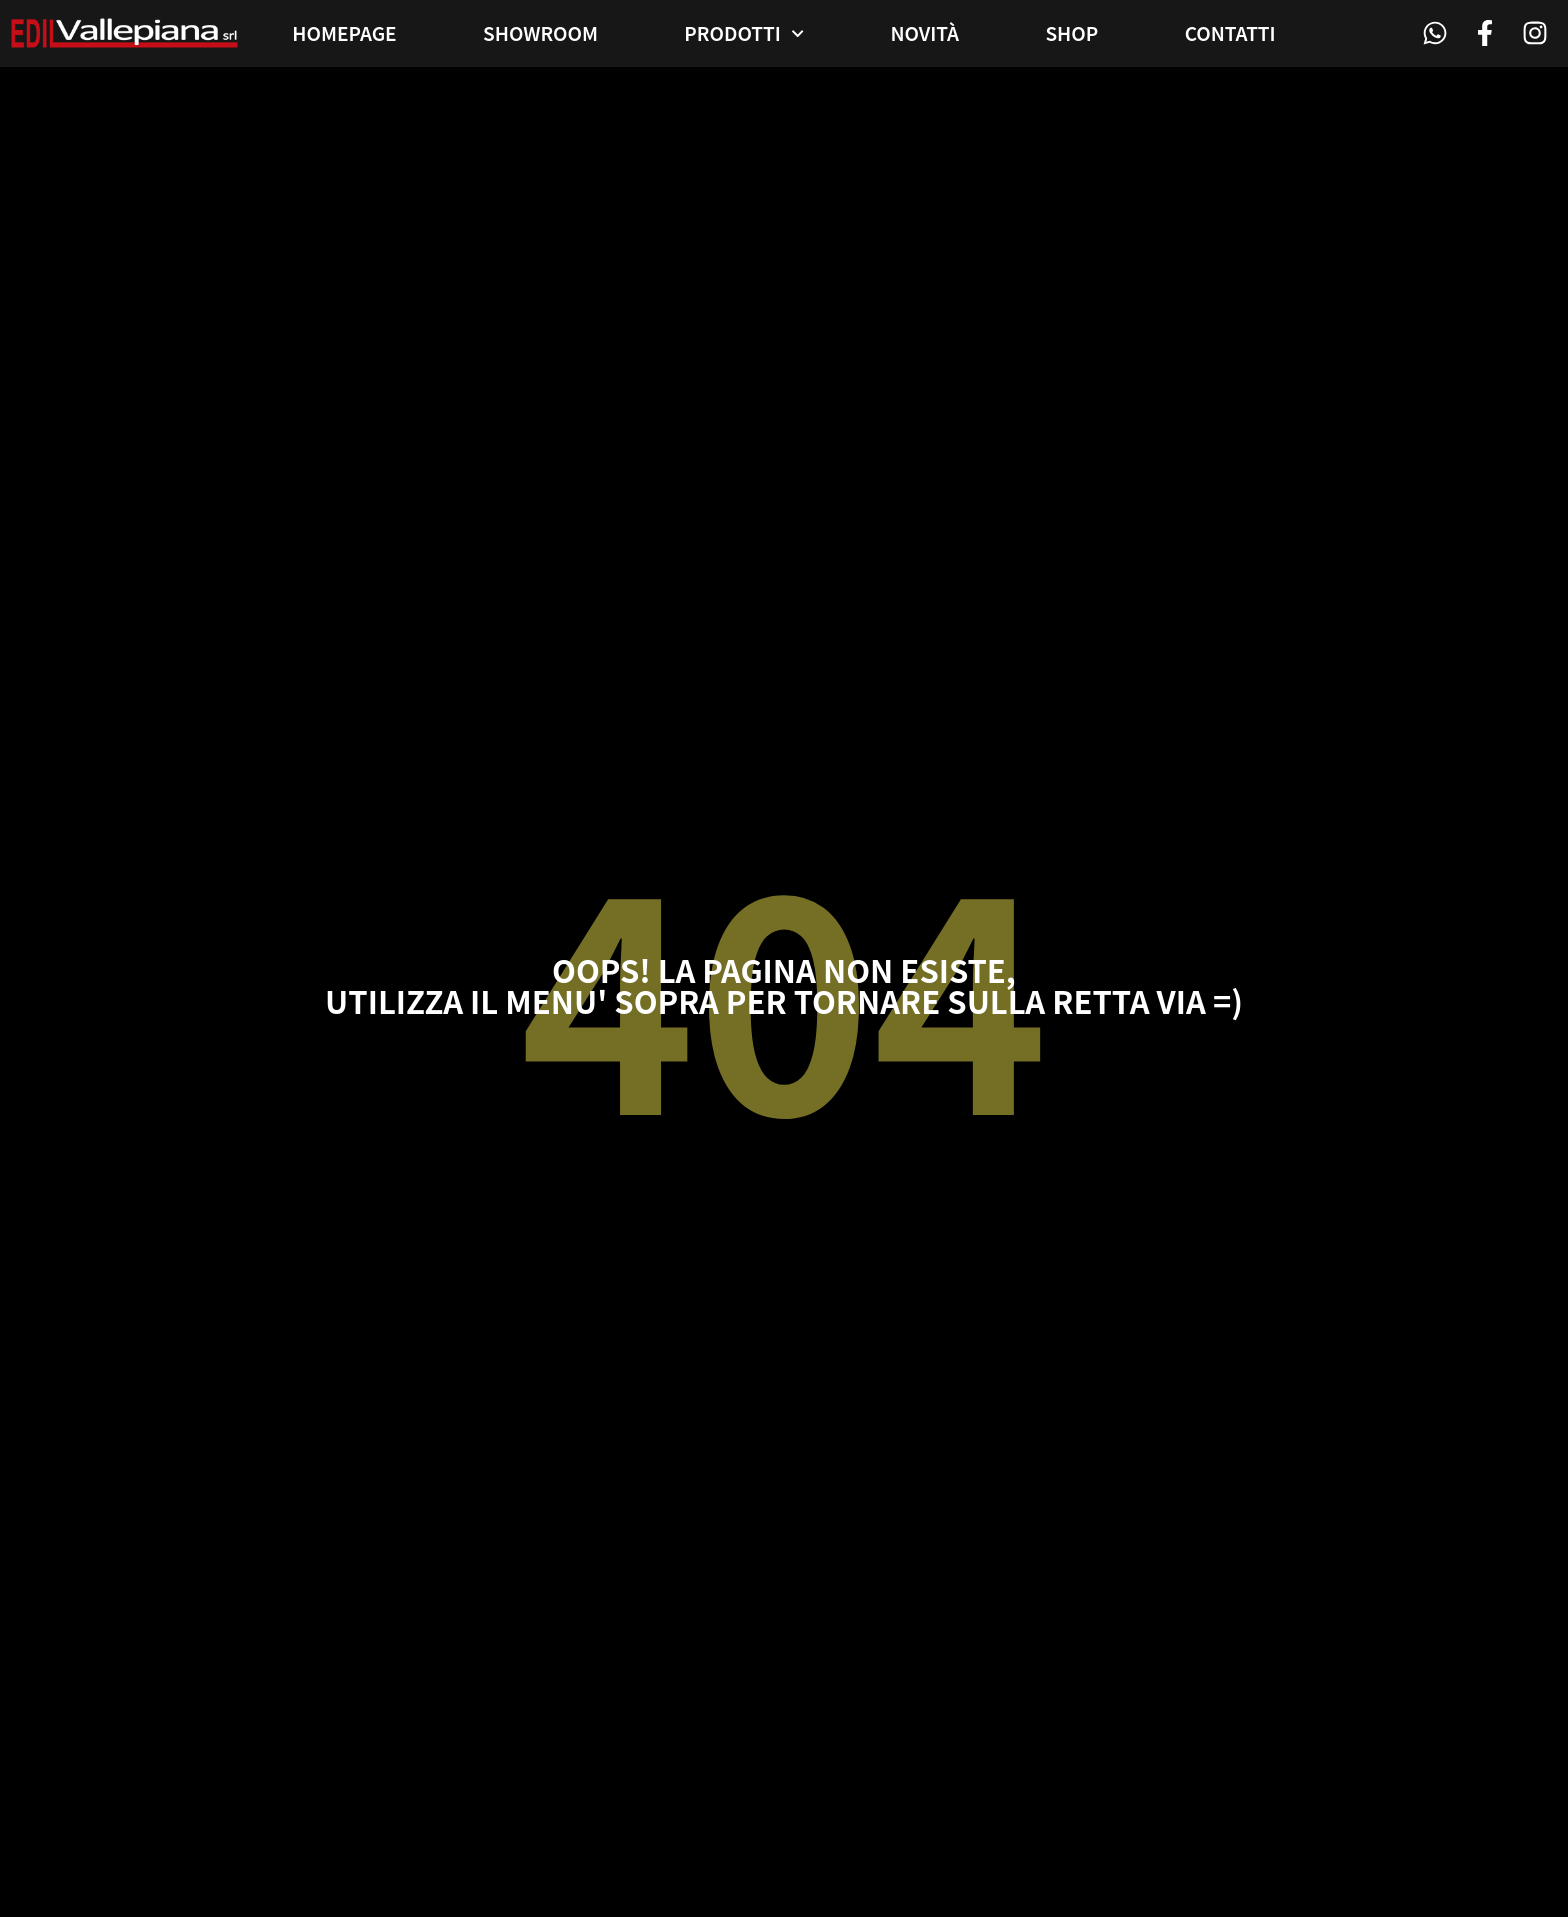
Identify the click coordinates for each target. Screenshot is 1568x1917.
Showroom (540, 32)
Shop (1071, 32)
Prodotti (744, 33)
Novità (924, 32)
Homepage (344, 32)
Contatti (1230, 32)
